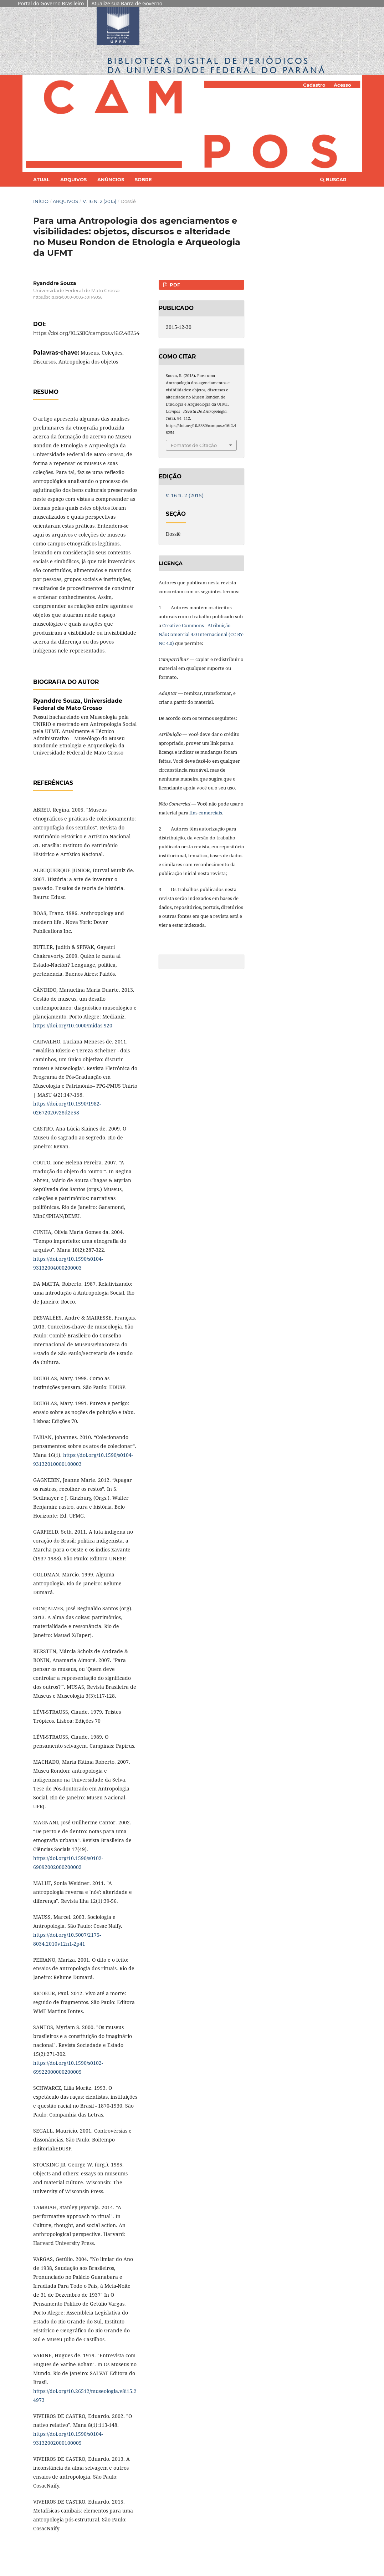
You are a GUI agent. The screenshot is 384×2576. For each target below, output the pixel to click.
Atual (41, 179)
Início (40, 201)
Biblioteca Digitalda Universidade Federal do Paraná (216, 65)
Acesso (342, 85)
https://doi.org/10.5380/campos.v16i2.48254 (86, 333)
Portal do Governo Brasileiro (51, 3)
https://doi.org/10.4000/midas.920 (72, 1025)
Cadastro (314, 85)
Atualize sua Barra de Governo (126, 3)
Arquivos (73, 179)
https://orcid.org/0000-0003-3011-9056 (67, 297)
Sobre (143, 179)
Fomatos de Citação (194, 445)
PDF (174, 285)
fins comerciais (205, 812)
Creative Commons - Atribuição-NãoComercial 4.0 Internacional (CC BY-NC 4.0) (201, 634)
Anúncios (110, 179)
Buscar (333, 179)
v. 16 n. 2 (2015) (99, 201)
